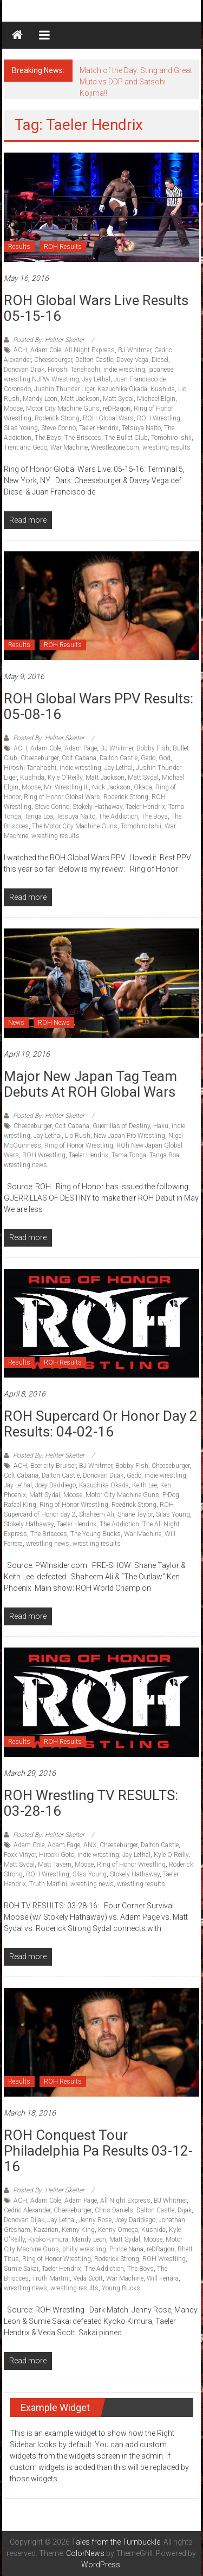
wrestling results (166, 447)
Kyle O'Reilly (65, 777)
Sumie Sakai (21, 2268)
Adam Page (80, 748)
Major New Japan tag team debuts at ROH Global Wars (90, 1084)
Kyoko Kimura (48, 2239)
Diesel (160, 360)
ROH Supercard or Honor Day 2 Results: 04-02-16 (101, 1424)
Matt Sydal (118, 399)
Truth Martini (48, 1884)
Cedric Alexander (27, 2210)
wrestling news (25, 1165)
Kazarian (46, 2230)
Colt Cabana (79, 758)
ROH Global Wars (108, 418)
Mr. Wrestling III (66, 787)
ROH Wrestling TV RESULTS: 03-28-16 (91, 1803)
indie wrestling (124, 369)
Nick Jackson (111, 787)
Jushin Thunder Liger (64, 389)
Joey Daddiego (55, 1485)
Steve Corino (58, 428)
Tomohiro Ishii (171, 438)
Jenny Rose (95, 2220)
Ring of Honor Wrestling (78, 1145)
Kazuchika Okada (122, 389)
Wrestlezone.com (115, 447)
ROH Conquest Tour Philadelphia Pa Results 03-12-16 (98, 2151)
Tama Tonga (129, 1155)
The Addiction (118, 816)
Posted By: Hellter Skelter (48, 340)
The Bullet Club (126, 438)
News (16, 1022)
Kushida (162, 389)
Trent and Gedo (25, 447)
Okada (143, 787)
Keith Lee (144, 1485)
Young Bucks (121, 2288)
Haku (160, 1126)
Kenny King (78, 2230)
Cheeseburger (53, 360)
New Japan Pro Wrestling (129, 1135)
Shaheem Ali (96, 1514)
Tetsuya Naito (141, 428)
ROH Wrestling (158, 418)
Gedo (148, 758)
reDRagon (116, 408)
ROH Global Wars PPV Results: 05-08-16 (98, 706)
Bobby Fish (152, 748)
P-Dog (170, 1495)
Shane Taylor (135, 1514)
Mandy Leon (40, 399)
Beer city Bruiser (53, 1466)
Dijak (185, 2210)
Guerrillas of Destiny (121, 1126)
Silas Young (21, 428)
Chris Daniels (114, 2210)
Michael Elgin (156, 399)
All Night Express (89, 350)
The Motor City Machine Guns (74, 826)
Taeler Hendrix (99, 428)
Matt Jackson (80, 399)
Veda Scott (88, 2278)
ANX (89, 1845)
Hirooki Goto (56, 1855)
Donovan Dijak (24, 369)
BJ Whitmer (134, 350)
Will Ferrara (163, 2278)
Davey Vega (132, 360)
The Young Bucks (95, 1534)
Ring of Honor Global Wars (62, 797)
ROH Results (63, 247)
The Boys (48, 438)
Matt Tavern (54, 1864)
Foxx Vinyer (20, 1855)
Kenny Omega (118, 2230)
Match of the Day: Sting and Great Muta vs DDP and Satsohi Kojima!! (136, 81)
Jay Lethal (96, 379)
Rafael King (20, 1504)
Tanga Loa (38, 816)
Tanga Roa (164, 1155)
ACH (20, 350)
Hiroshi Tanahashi (74, 369)
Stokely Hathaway (97, 807)
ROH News (54, 1022)
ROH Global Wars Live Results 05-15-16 (96, 308)
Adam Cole (45, 350)
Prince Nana (126, 2249)
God (165, 758)
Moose (13, 408)
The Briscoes (82, 438)
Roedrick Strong (134, 1504)
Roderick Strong (57, 418)
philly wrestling (84, 2249)
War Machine (69, 447)
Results (19, 247)
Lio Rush (77, 1135)
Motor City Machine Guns (63, 408)
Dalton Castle (94, 360)
